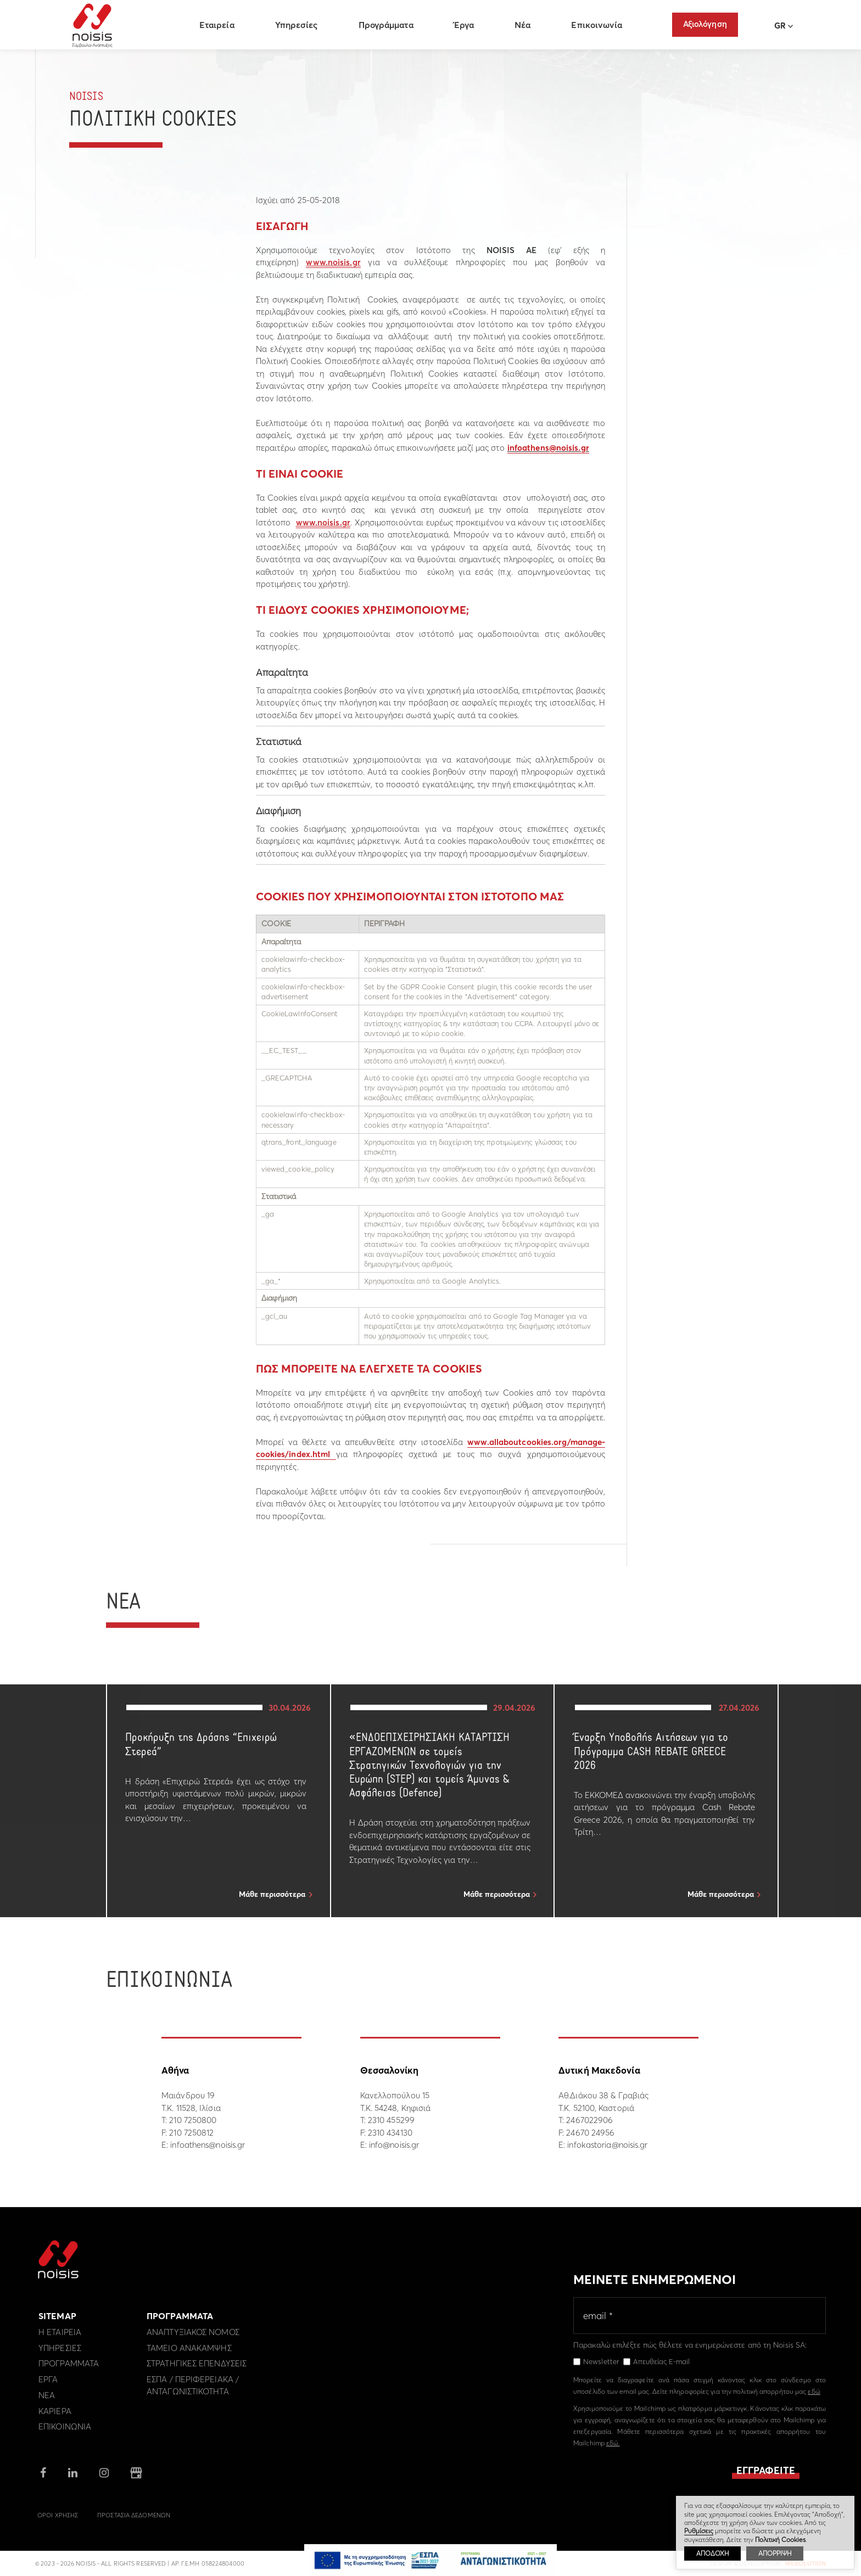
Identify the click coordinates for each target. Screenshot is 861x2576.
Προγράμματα (386, 24)
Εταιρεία (218, 24)
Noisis (93, 25)
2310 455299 (391, 2120)
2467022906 (589, 2120)
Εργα (48, 2386)
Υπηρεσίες (297, 24)
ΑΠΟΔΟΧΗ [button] (712, 2553)
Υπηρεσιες (59, 2354)
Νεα (46, 2401)
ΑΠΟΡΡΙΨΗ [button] (774, 2553)
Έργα (465, 24)
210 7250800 (192, 2120)
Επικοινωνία (597, 24)
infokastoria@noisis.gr (607, 2145)
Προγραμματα (68, 2370)
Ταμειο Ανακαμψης (189, 2354)
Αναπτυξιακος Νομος (193, 2338)
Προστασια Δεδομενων (133, 2521)
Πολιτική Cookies (780, 2539)
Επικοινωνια (64, 2433)
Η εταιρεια (59, 2338)
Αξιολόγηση (705, 24)
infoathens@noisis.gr (548, 448)
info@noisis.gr (394, 2145)
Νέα (524, 24)
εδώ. (612, 2449)
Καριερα (54, 2417)
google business (136, 2479)
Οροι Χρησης (57, 2521)
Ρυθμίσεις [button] (698, 2531)
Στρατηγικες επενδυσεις (197, 2370)
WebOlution (805, 2569)
